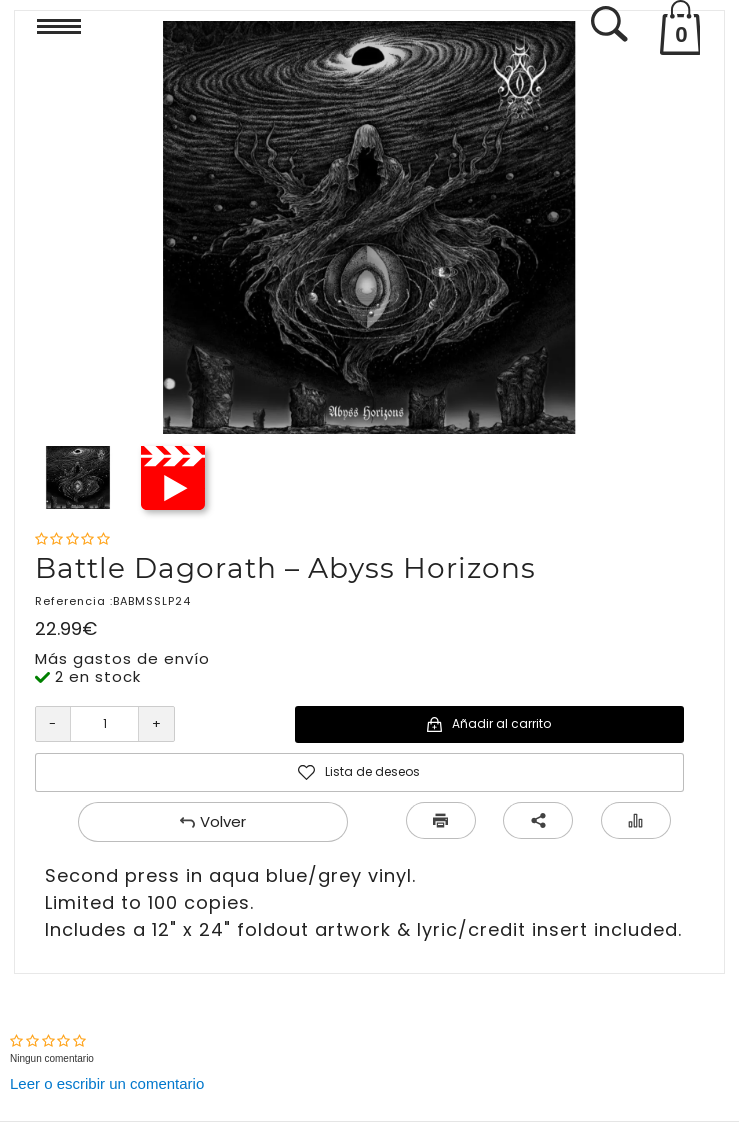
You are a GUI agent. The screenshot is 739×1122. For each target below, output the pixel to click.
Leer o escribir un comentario (107, 1083)
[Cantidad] (104, 724)
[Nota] (72, 539)
